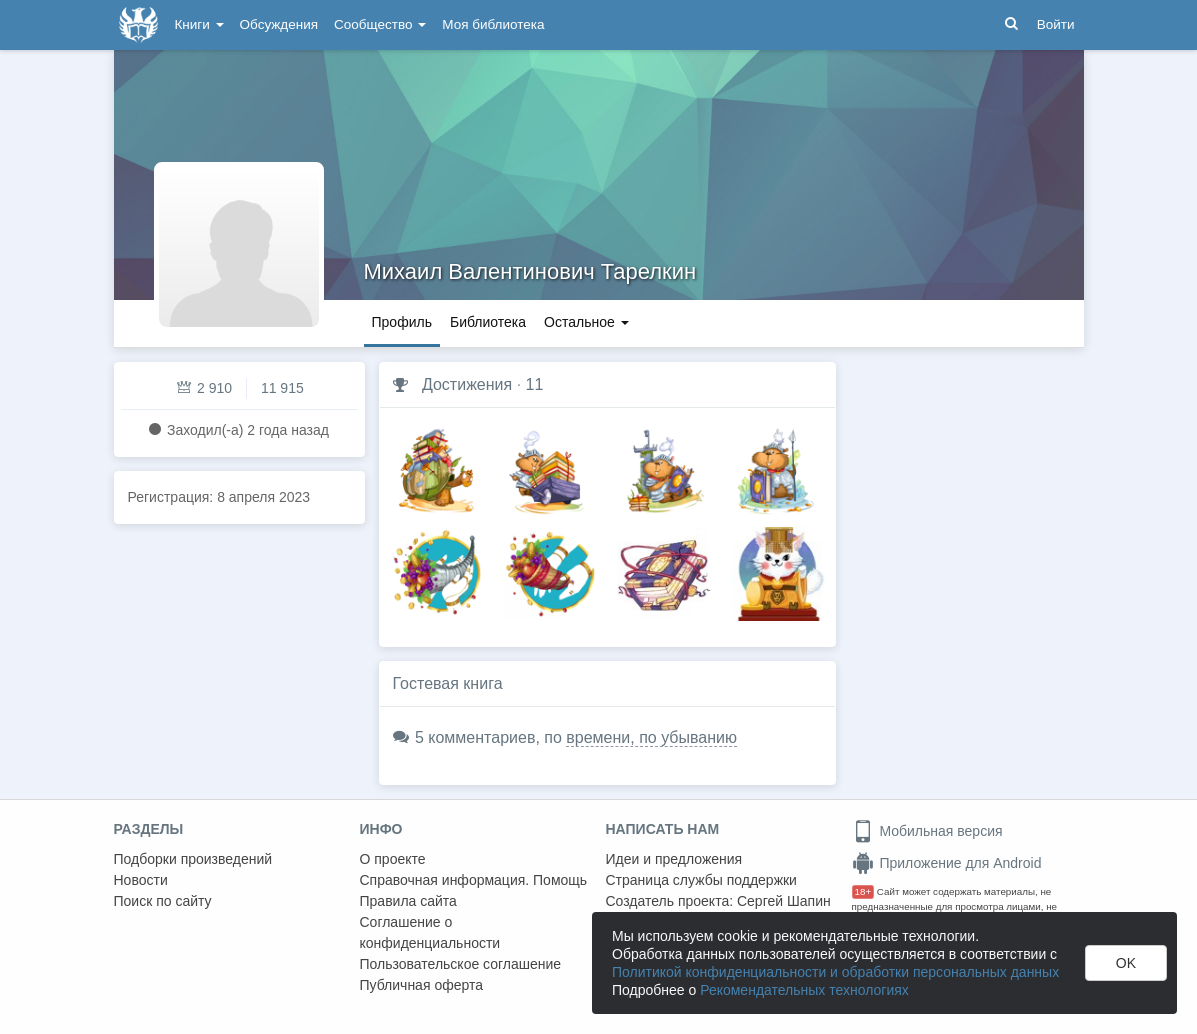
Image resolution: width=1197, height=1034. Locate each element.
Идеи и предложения (674, 859)
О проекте (393, 859)
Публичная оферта (422, 985)
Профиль (402, 322)
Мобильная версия (927, 831)
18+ (863, 891)
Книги (199, 24)
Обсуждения (279, 24)
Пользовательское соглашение (461, 964)
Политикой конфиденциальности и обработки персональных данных (835, 972)
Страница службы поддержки (701, 880)
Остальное (586, 322)
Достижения (467, 384)
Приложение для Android (947, 863)
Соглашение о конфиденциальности (430, 932)
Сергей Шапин (784, 901)
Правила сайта (408, 901)
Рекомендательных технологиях (804, 990)
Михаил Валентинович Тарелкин (530, 271)
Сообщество (380, 24)
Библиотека (488, 322)
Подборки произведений (193, 859)
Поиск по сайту (163, 901)
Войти (1056, 24)
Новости (141, 880)
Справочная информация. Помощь (474, 880)
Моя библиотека (493, 24)
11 (535, 384)
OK (1126, 963)
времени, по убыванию (651, 737)
